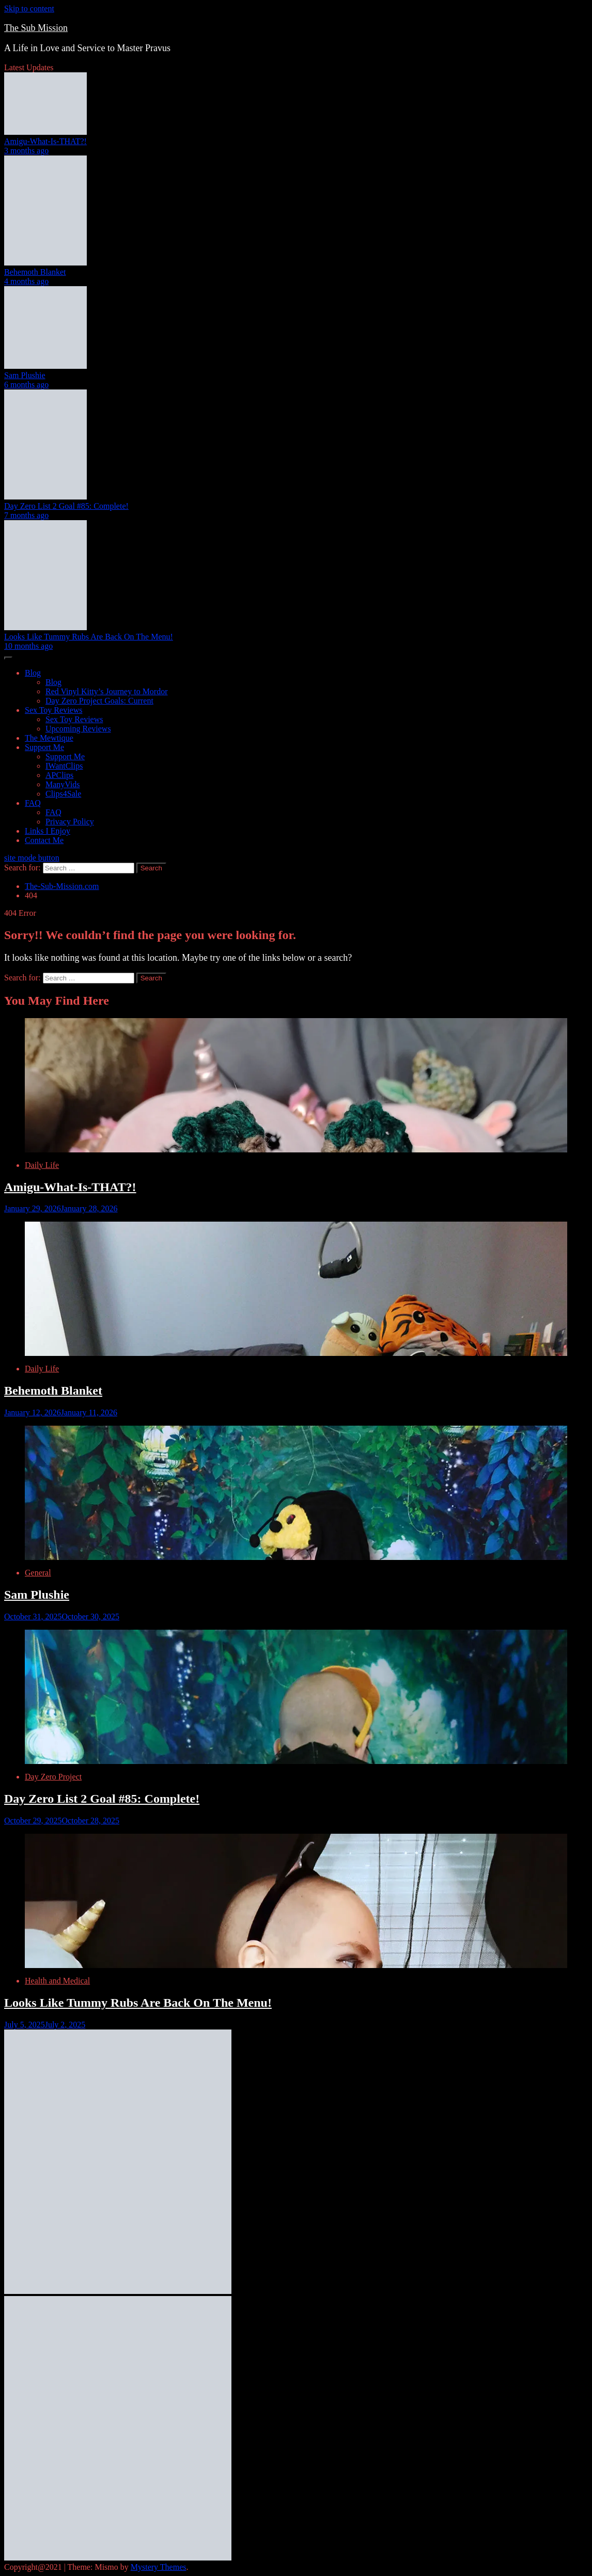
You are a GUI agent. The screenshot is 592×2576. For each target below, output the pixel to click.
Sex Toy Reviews (53, 710)
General (38, 1572)
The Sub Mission (36, 28)
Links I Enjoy (47, 830)
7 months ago (26, 515)
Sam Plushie (24, 375)
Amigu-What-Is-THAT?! (45, 141)
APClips (59, 775)
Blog (33, 672)
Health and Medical (57, 1980)
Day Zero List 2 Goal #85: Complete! (66, 506)
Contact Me (44, 840)
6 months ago (26, 384)
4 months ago (26, 281)
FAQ (33, 803)
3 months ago (26, 150)
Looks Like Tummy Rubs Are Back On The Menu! (88, 636)
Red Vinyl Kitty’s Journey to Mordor (106, 691)
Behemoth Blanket (35, 272)
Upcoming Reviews (78, 728)
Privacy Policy (69, 821)
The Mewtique (49, 737)
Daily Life (42, 1165)
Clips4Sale (63, 793)
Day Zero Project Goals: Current (99, 700)
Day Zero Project (53, 1776)
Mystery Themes (158, 2567)
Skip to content (29, 8)
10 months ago (28, 646)
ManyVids (62, 784)
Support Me (44, 747)
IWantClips (64, 765)
